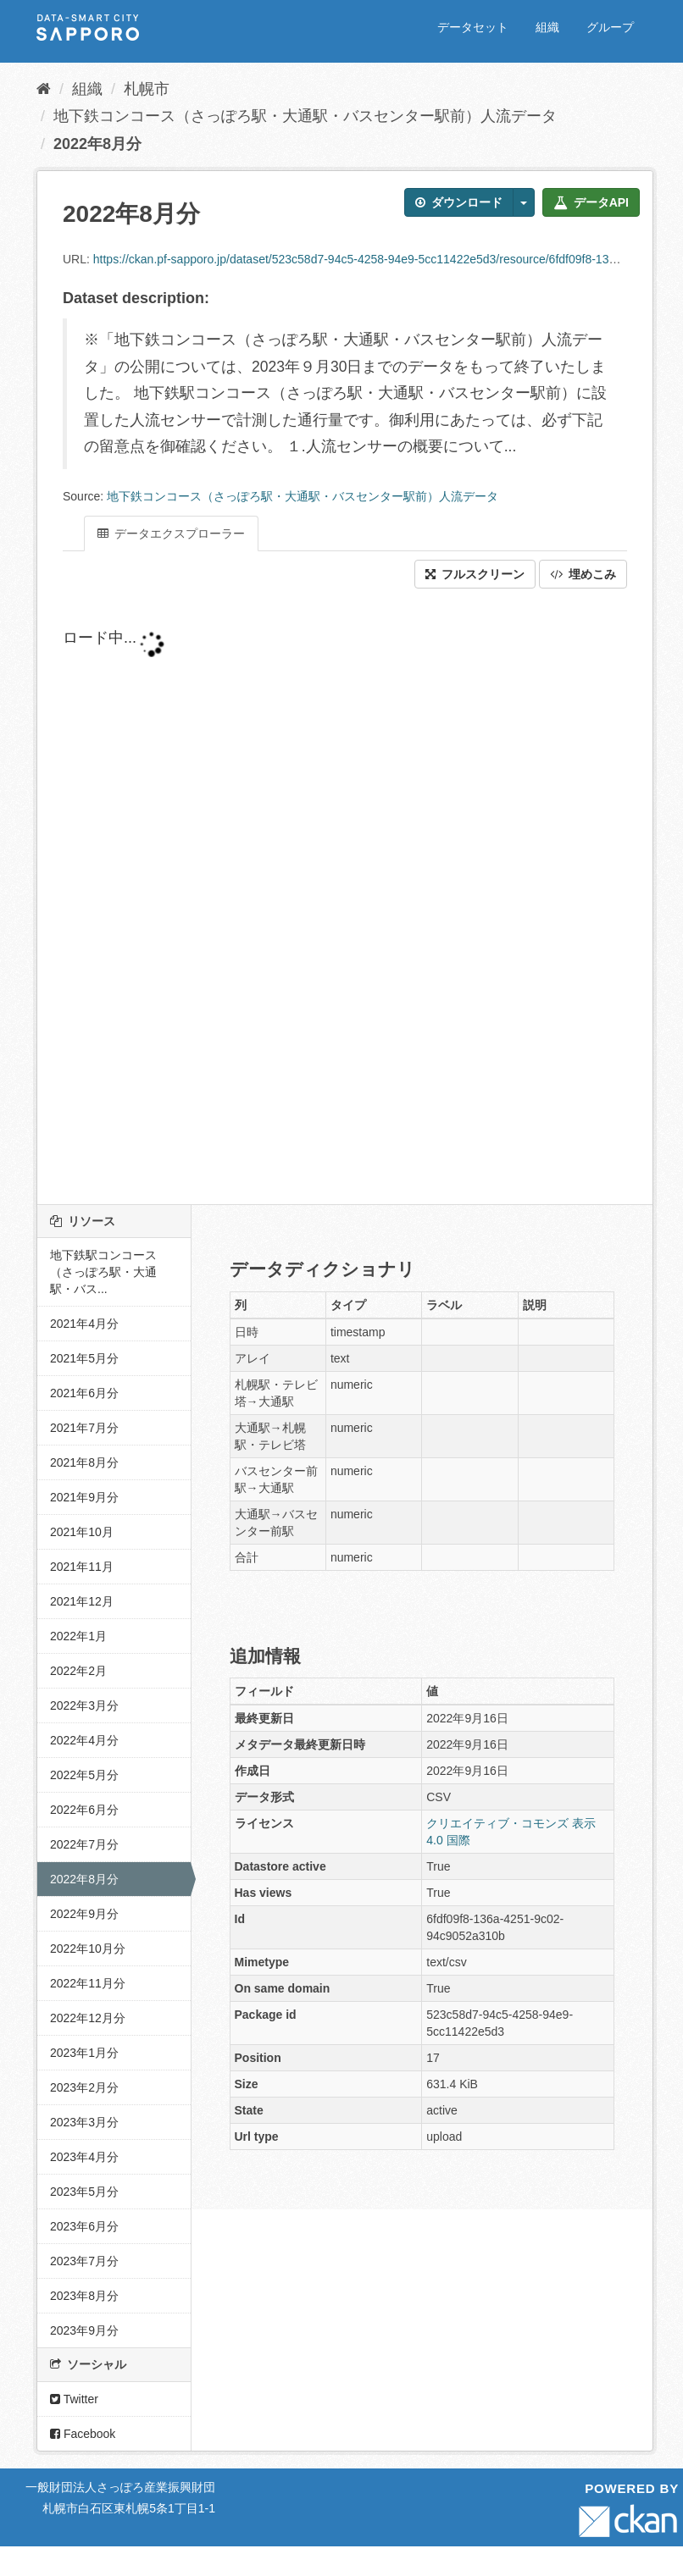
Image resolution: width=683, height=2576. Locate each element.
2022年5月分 (84, 1775)
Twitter (74, 2399)
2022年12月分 (87, 2018)
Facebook (82, 2434)
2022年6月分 (84, 1809)
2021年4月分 (84, 1323)
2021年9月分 (84, 1497)
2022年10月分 (87, 1948)
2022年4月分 (84, 1740)
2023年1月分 (84, 2052)
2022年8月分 (97, 143)
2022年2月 (78, 1671)
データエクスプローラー (171, 533)
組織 (547, 27)
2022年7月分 (84, 1844)
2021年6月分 (84, 1393)
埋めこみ (583, 574)
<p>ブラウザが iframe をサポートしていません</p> (345, 897)
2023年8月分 (84, 2295)
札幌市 (146, 88)
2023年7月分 (84, 2261)
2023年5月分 (84, 2191)
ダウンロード (459, 202)
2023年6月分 (84, 2226)
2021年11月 (82, 1566)
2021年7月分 (84, 1427)
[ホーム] (43, 88)
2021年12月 (82, 1601)
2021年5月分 (84, 1358)
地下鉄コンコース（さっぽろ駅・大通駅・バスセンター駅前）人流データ (305, 116)
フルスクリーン (475, 574)
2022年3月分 (84, 1705)
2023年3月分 (84, 2122)
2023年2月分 (84, 2087)
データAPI (591, 202)
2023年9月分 (84, 2330)
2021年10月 (82, 1532)
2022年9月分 (84, 1914)
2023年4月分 (84, 2157)
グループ (610, 27)
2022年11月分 (87, 1983)
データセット (472, 27)
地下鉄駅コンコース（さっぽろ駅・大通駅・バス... (103, 1272)
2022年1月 (78, 1636)
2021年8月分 (84, 1462)
